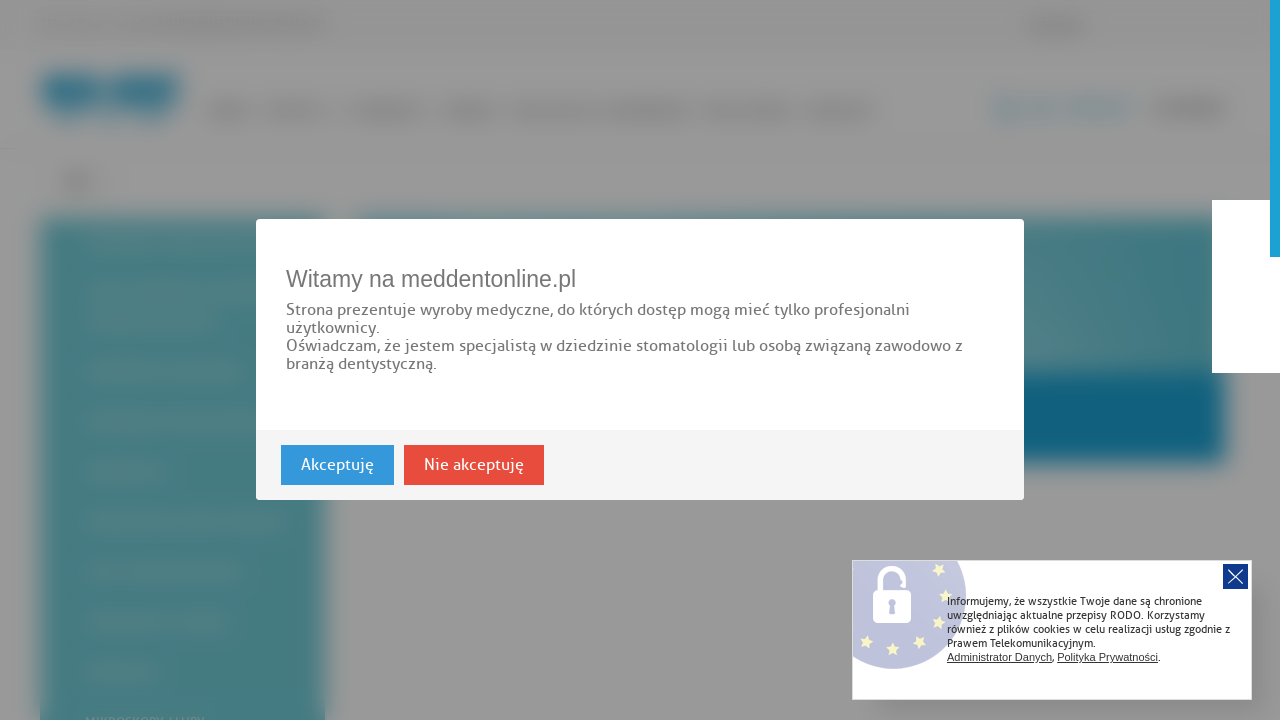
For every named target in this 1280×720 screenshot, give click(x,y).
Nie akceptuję (474, 466)
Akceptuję (337, 466)
